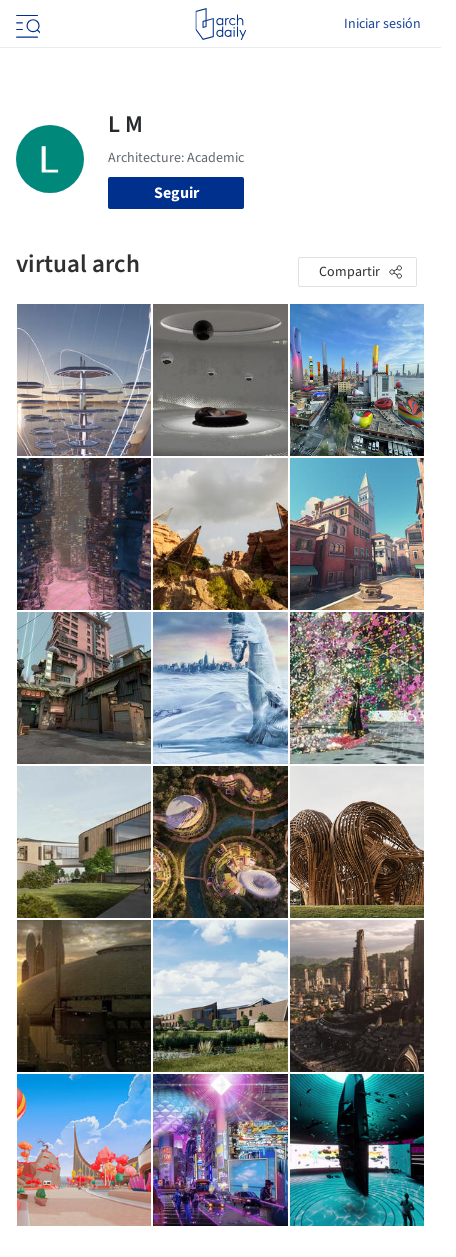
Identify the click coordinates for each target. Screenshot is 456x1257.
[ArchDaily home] (220, 24)
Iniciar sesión (382, 24)
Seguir (176, 193)
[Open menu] (26, 24)
